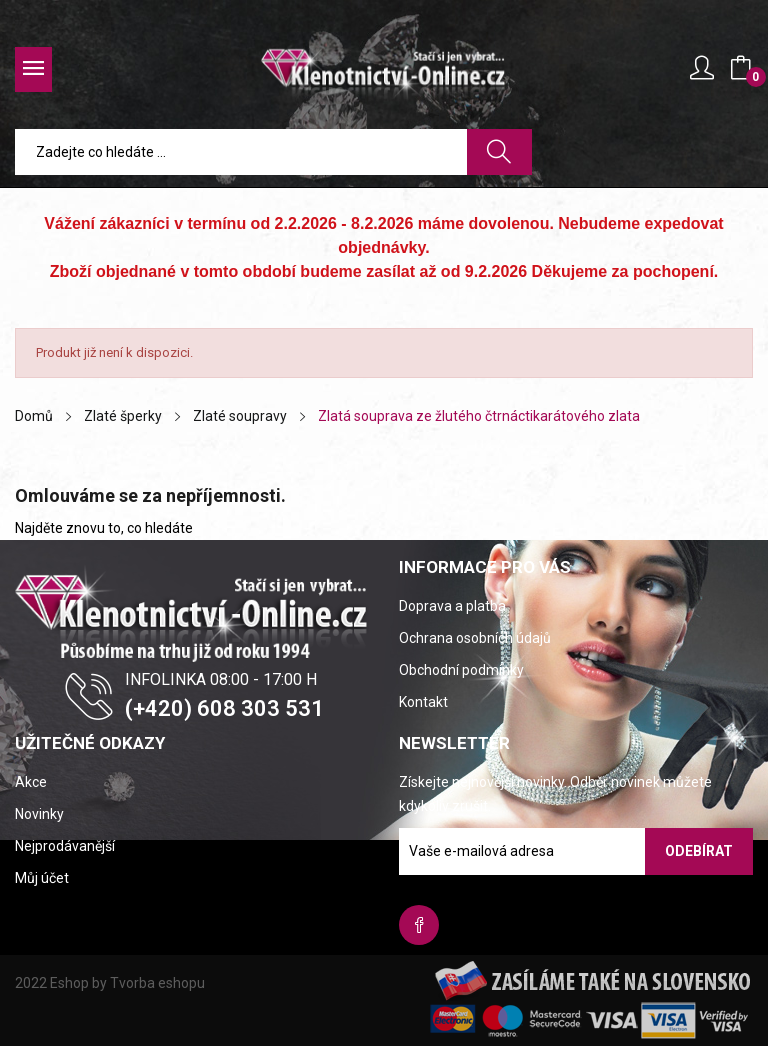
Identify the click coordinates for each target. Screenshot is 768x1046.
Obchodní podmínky (461, 670)
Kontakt (423, 702)
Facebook (419, 925)
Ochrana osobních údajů (475, 638)
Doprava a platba (452, 606)
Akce (31, 782)
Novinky (39, 814)
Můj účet (42, 878)
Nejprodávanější (65, 846)
